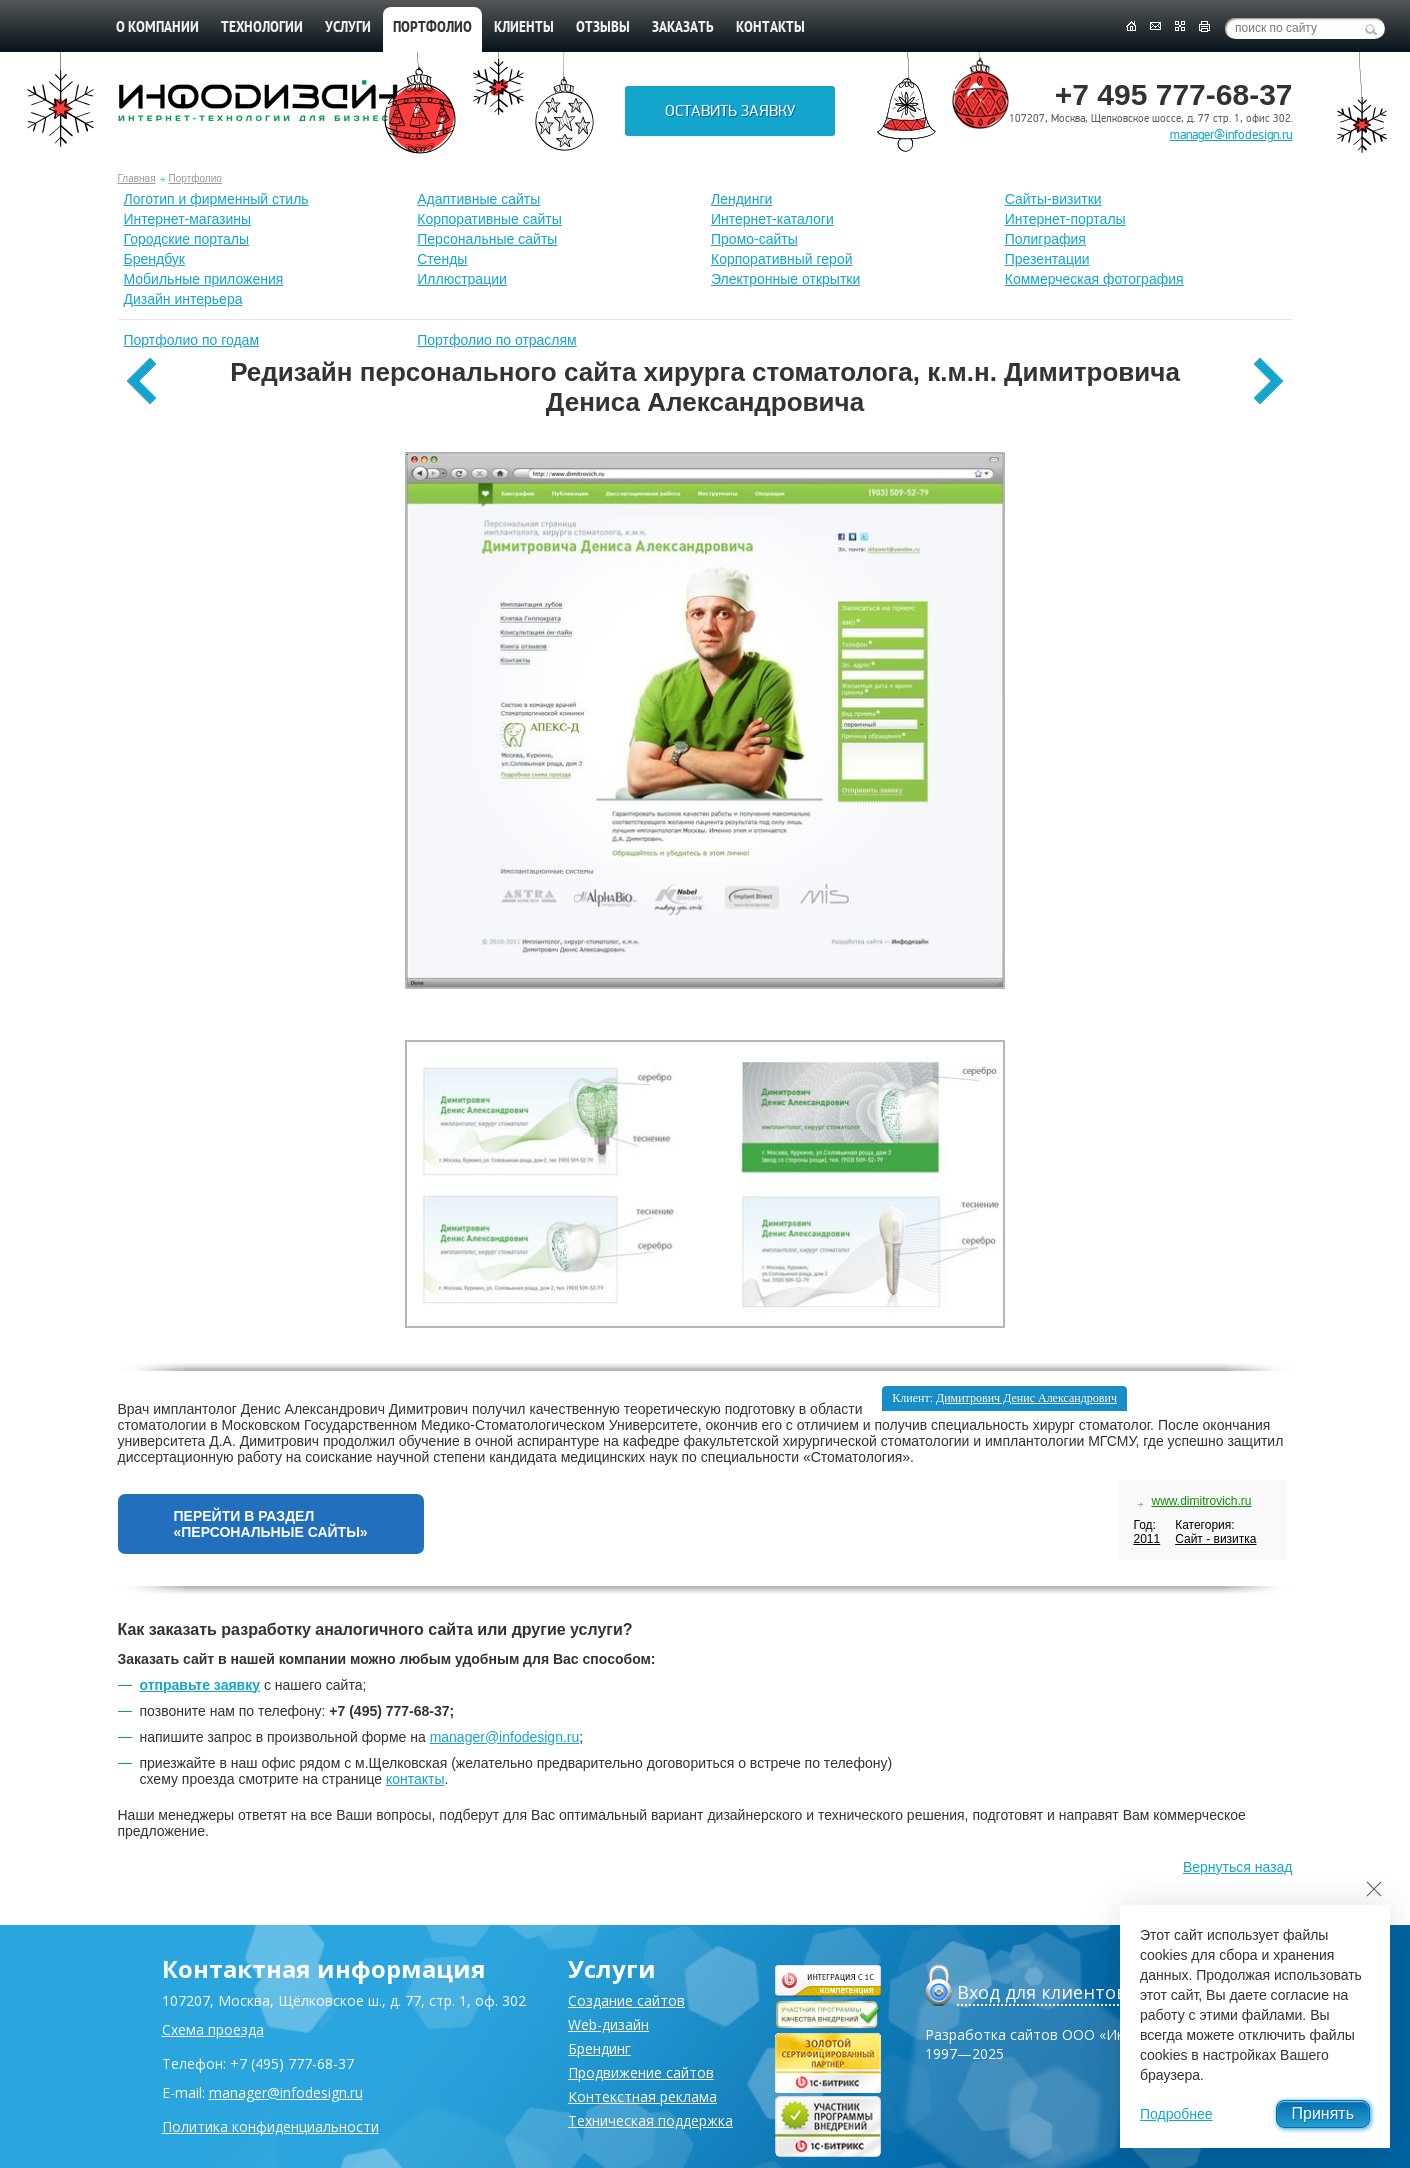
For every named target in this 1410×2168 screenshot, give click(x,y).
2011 (1146, 1539)
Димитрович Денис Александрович (1026, 1398)
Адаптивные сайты (478, 199)
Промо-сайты (754, 239)
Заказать (683, 28)
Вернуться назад (1238, 1867)
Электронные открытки (785, 279)
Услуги (348, 28)
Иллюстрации (462, 279)
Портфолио (195, 178)
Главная (137, 178)
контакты (415, 1779)
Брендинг (599, 2048)
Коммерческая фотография (1094, 279)
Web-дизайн (608, 2024)
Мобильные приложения (204, 279)
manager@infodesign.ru (1231, 135)
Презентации (1047, 259)
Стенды (442, 259)
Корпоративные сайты (489, 219)
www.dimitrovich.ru (1201, 1501)
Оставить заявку (730, 111)
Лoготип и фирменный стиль (216, 199)
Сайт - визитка (1215, 1539)
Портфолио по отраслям (497, 340)
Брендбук (155, 259)
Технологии (262, 28)
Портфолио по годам (192, 340)
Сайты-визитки (1053, 199)
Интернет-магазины (188, 219)
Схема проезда (213, 2029)
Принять (1323, 2113)
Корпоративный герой (782, 259)
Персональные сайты (487, 239)
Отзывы (603, 28)
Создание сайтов (626, 2000)
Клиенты (524, 28)
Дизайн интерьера (183, 299)
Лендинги (741, 199)
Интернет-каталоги (772, 219)
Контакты (770, 28)
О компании (157, 28)
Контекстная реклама (642, 2096)
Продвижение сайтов (641, 2072)
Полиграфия (1045, 239)
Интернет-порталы (1065, 219)
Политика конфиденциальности (270, 2126)
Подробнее (1176, 2114)
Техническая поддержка (650, 2120)
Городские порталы (187, 239)
